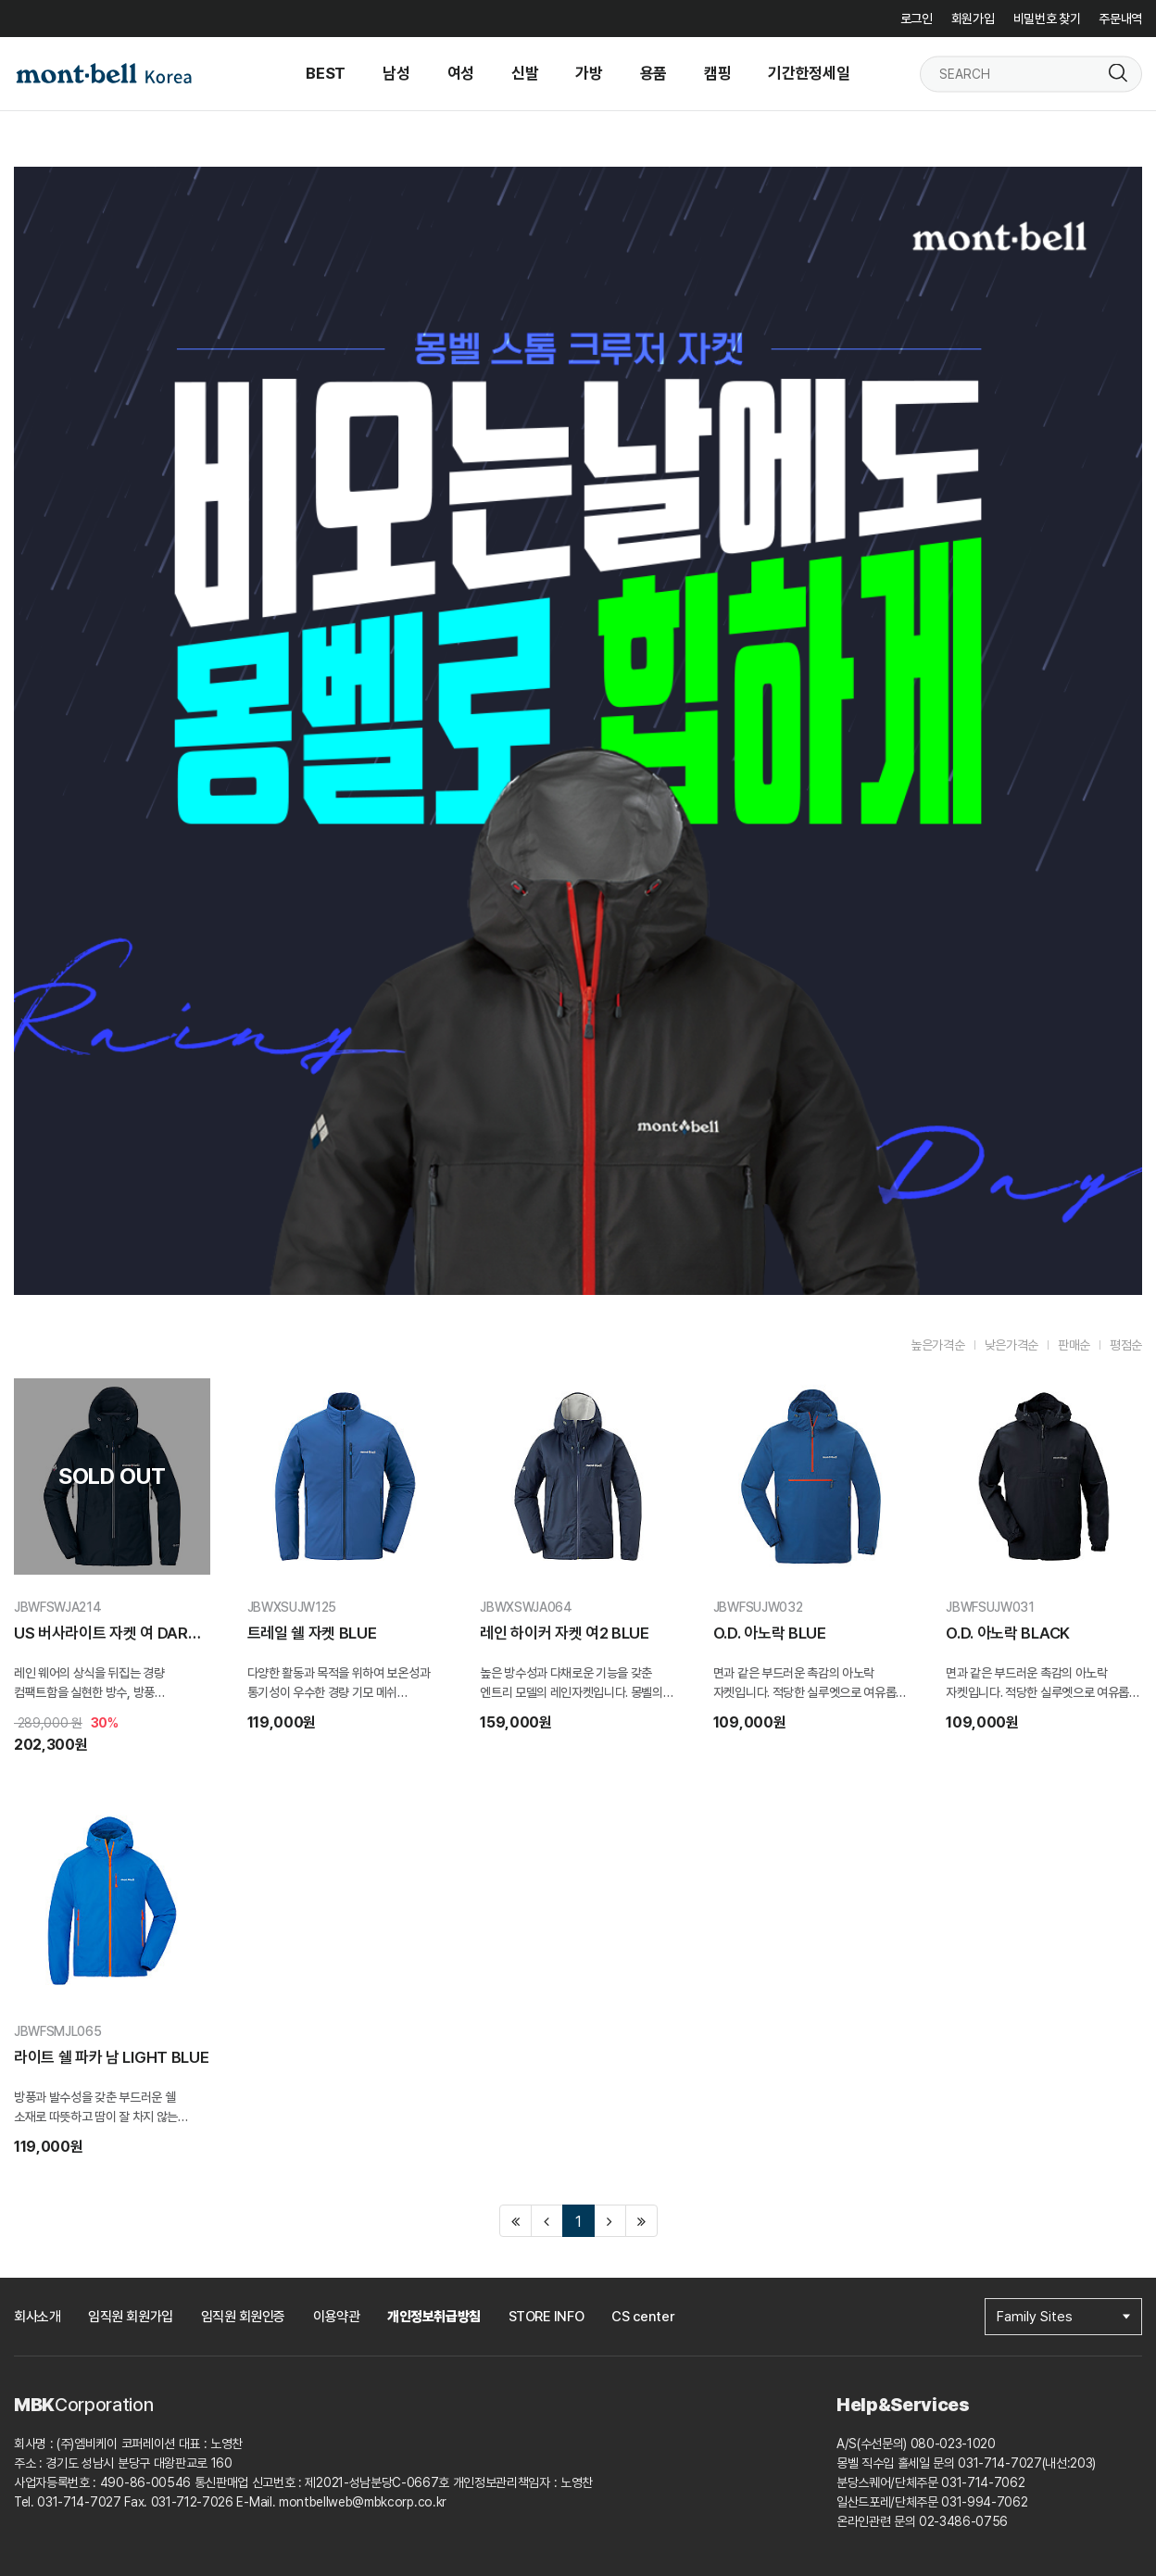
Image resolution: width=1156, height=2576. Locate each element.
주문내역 (1120, 18)
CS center (642, 2316)
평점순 (1126, 1345)
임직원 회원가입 (130, 2316)
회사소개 (37, 2316)
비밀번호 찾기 (1047, 18)
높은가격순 (937, 1345)
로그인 (916, 18)
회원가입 (973, 18)
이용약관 (336, 2316)
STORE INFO (546, 2316)
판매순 (1074, 1345)
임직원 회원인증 (243, 2316)
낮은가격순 (1011, 1345)
